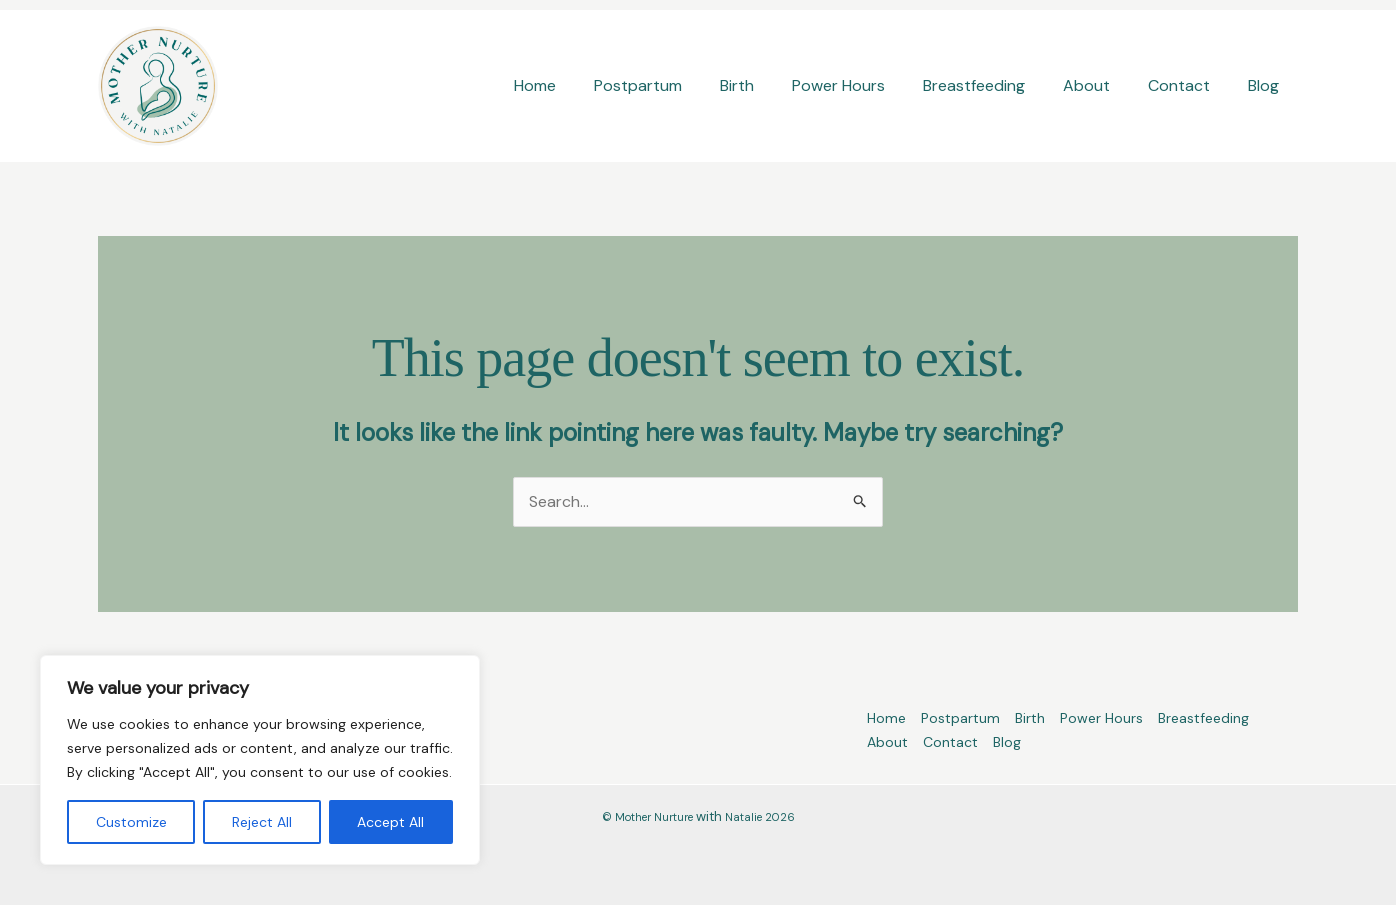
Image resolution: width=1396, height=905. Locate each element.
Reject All (262, 822)
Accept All (390, 822)
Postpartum (677, 85)
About (1101, 85)
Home (580, 85)
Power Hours (865, 85)
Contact (1188, 85)
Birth (770, 85)
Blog (1266, 85)
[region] (260, 760)
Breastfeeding (995, 85)
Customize (131, 822)
